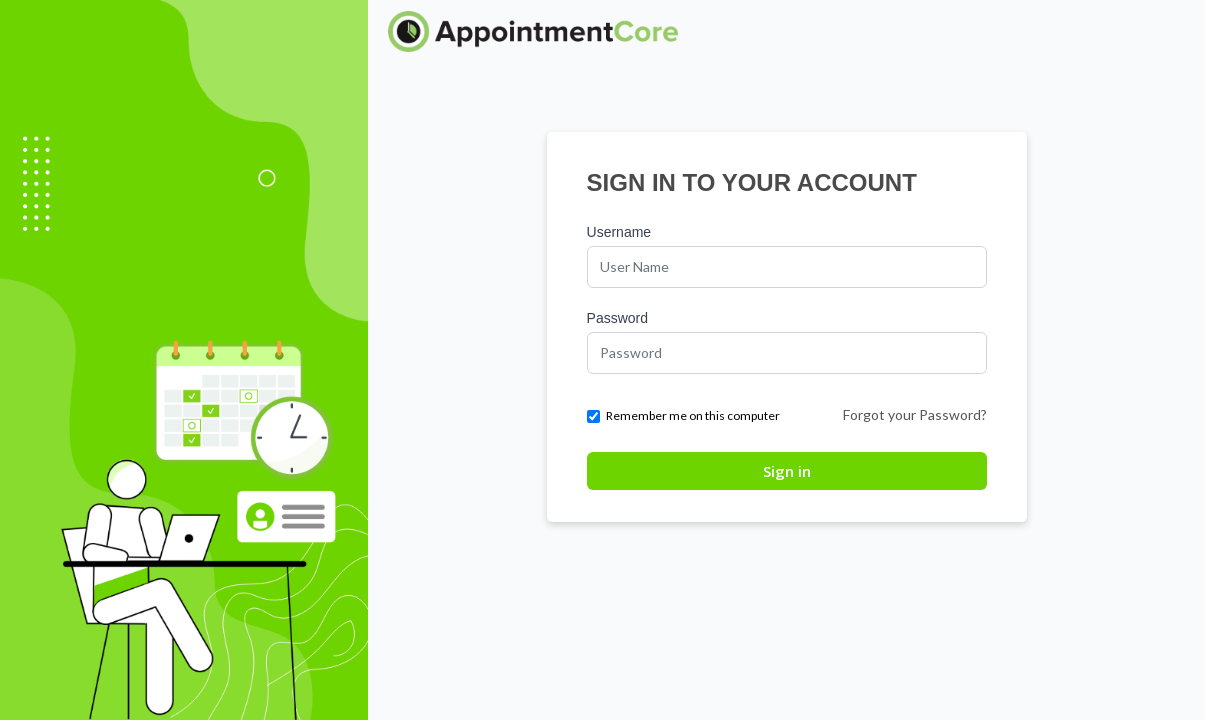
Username (619, 232)
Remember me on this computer (683, 415)
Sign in (787, 471)
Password (617, 318)
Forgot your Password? (915, 414)
